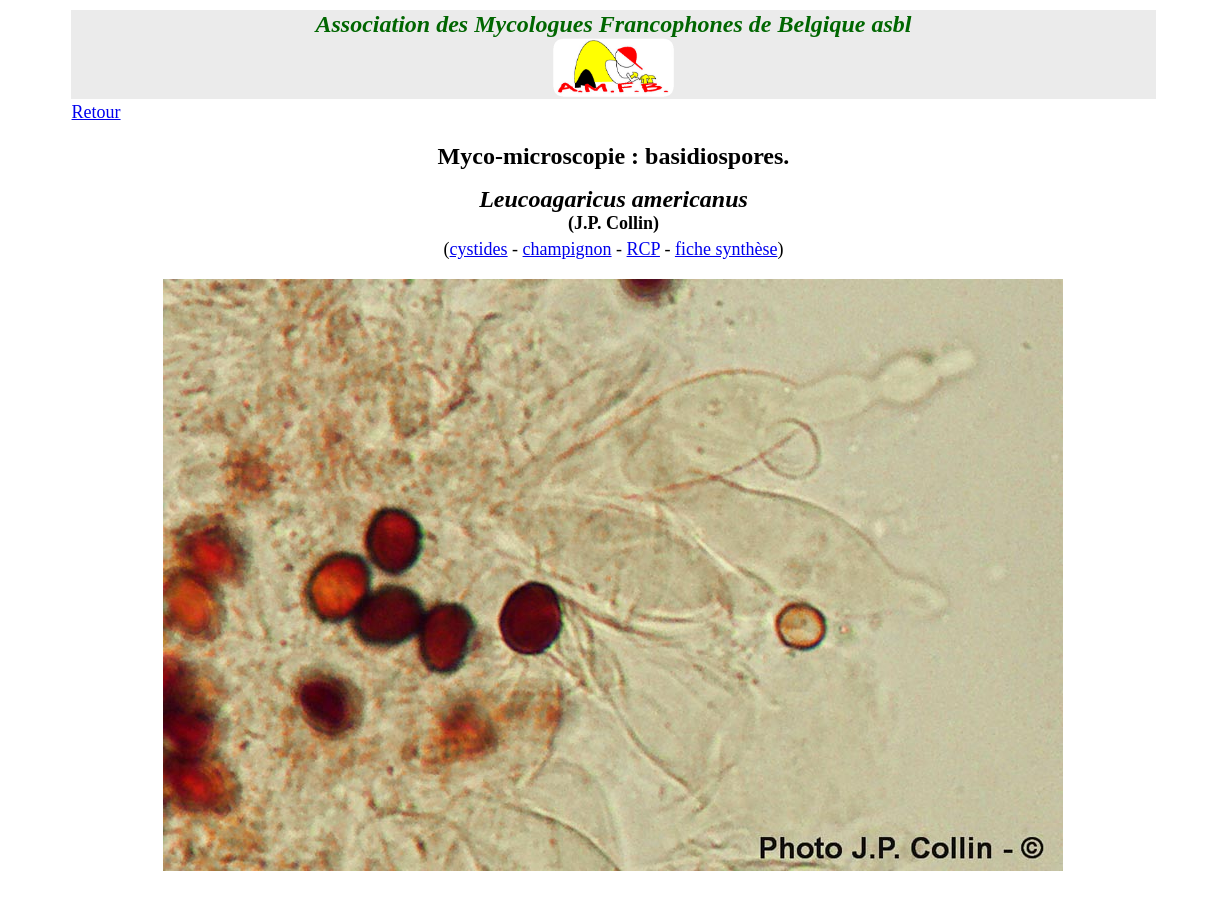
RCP (643, 249)
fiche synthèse (726, 249)
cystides (479, 249)
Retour (96, 112)
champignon (567, 249)
